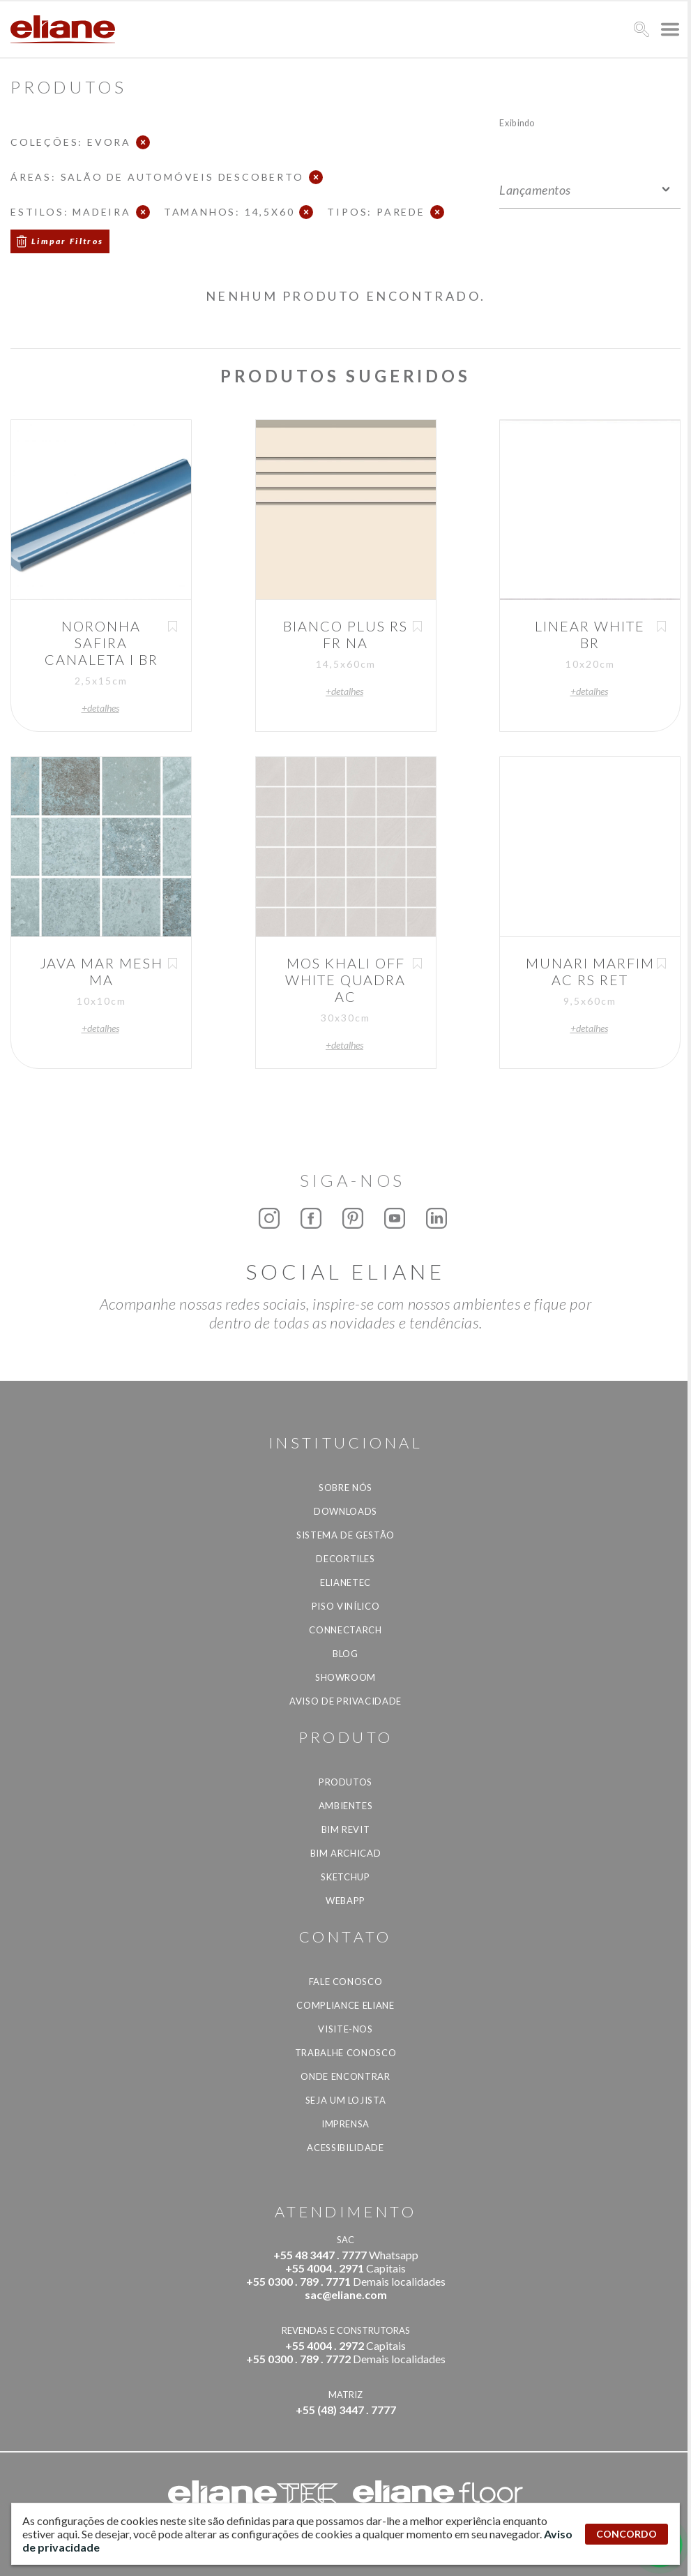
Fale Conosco (346, 1981)
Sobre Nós (345, 1487)
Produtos (345, 1782)
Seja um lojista (345, 2100)
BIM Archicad (345, 1853)
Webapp (345, 1900)
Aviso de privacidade (345, 1701)
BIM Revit (345, 1829)
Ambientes (346, 1805)
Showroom (345, 1677)
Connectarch (345, 1629)
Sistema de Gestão (345, 1535)
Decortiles (345, 1558)
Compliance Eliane (345, 2005)
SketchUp (345, 1876)
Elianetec (345, 1582)
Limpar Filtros (67, 241)
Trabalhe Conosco (345, 2052)
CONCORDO (626, 2534)
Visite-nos (345, 2029)
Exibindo (517, 122)
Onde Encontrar (345, 2076)
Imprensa (345, 2123)
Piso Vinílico (345, 1606)
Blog (345, 1653)
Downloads (345, 1511)
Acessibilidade (345, 2147)
